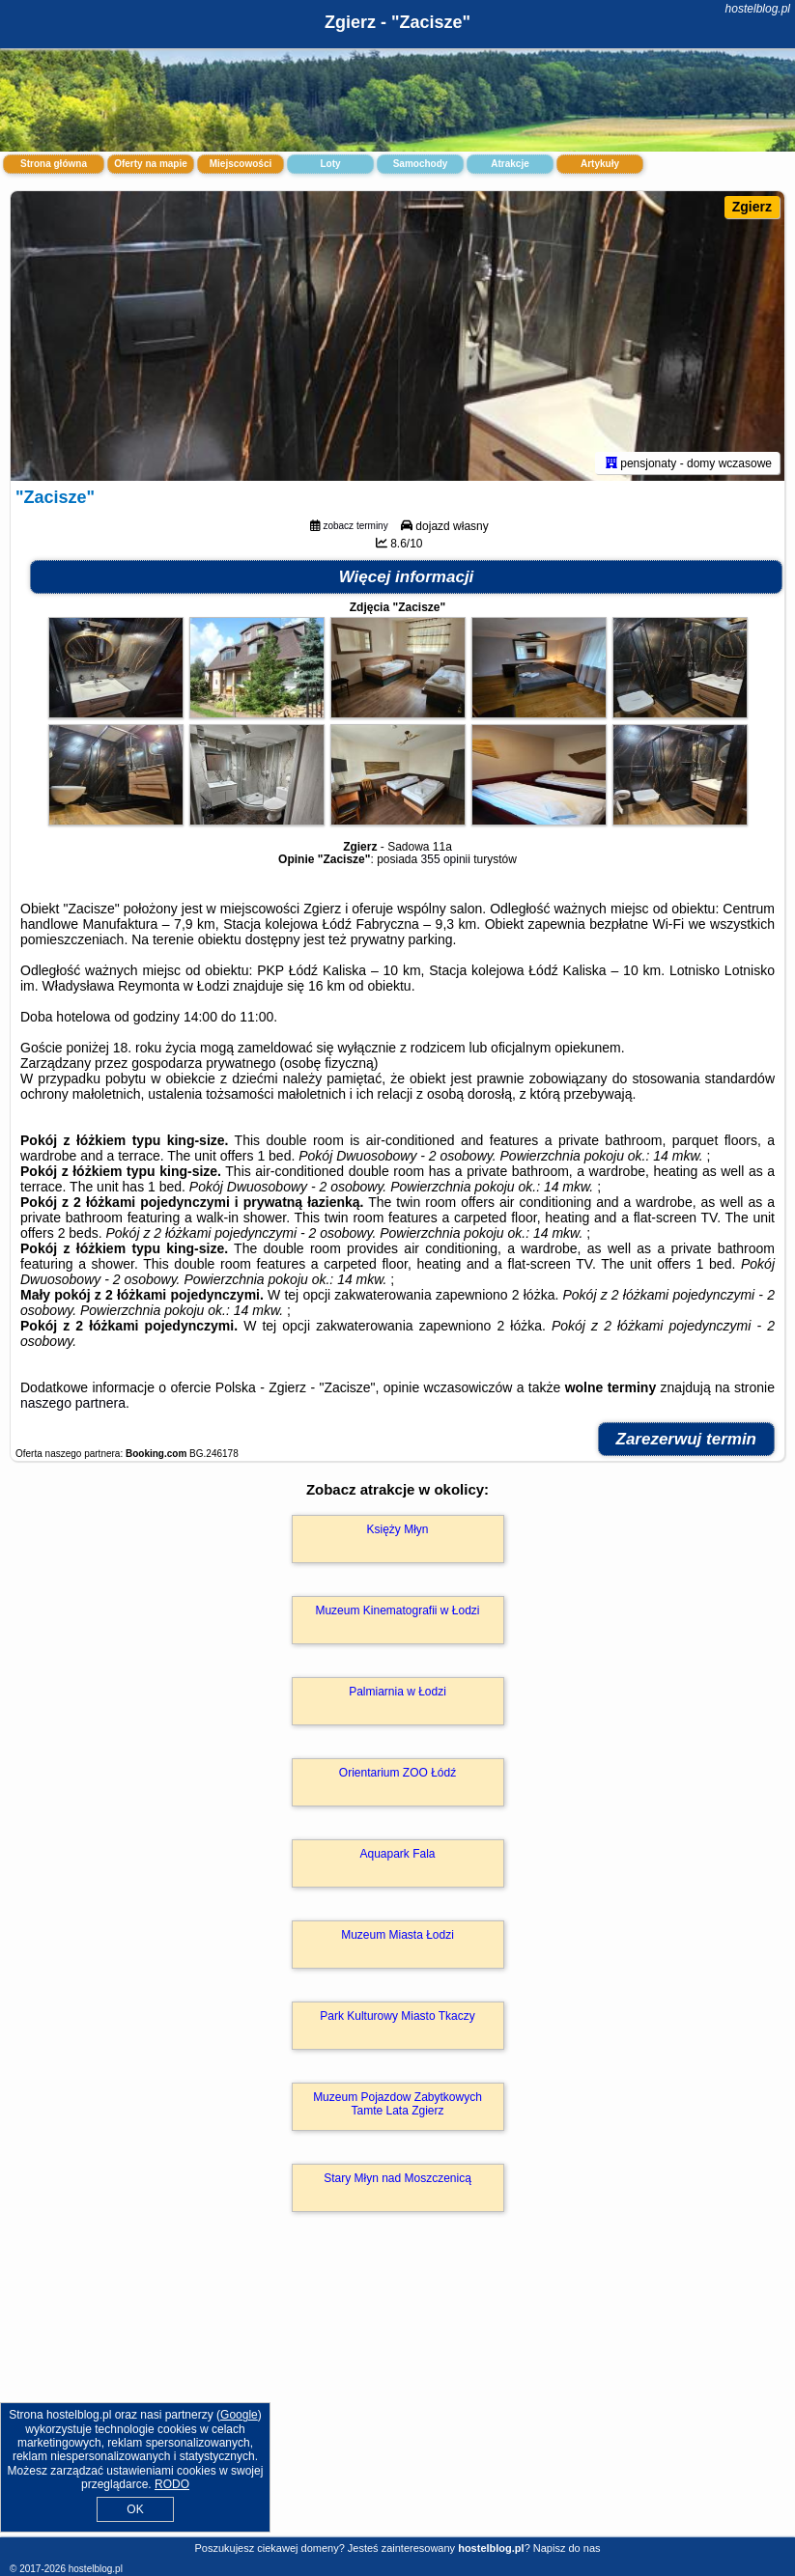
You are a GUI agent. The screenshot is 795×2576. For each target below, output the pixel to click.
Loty (330, 163)
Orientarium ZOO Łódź (397, 1772)
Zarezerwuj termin (686, 1439)
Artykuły (600, 163)
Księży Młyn (397, 1529)
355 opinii (445, 859)
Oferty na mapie (150, 163)
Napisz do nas (567, 2548)
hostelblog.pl (757, 8)
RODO (172, 2484)
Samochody (420, 163)
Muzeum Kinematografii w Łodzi (397, 1610)
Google (239, 2415)
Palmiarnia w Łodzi (397, 1691)
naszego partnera (73, 1403)
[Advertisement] (397, 2395)
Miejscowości (240, 163)
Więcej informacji (406, 577)
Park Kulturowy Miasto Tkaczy (397, 2016)
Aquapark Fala (397, 1854)
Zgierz (752, 206)
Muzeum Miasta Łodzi (397, 1935)
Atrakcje (509, 163)
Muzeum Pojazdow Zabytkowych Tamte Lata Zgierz (397, 2103)
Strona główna (53, 163)
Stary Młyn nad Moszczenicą (397, 2178)
